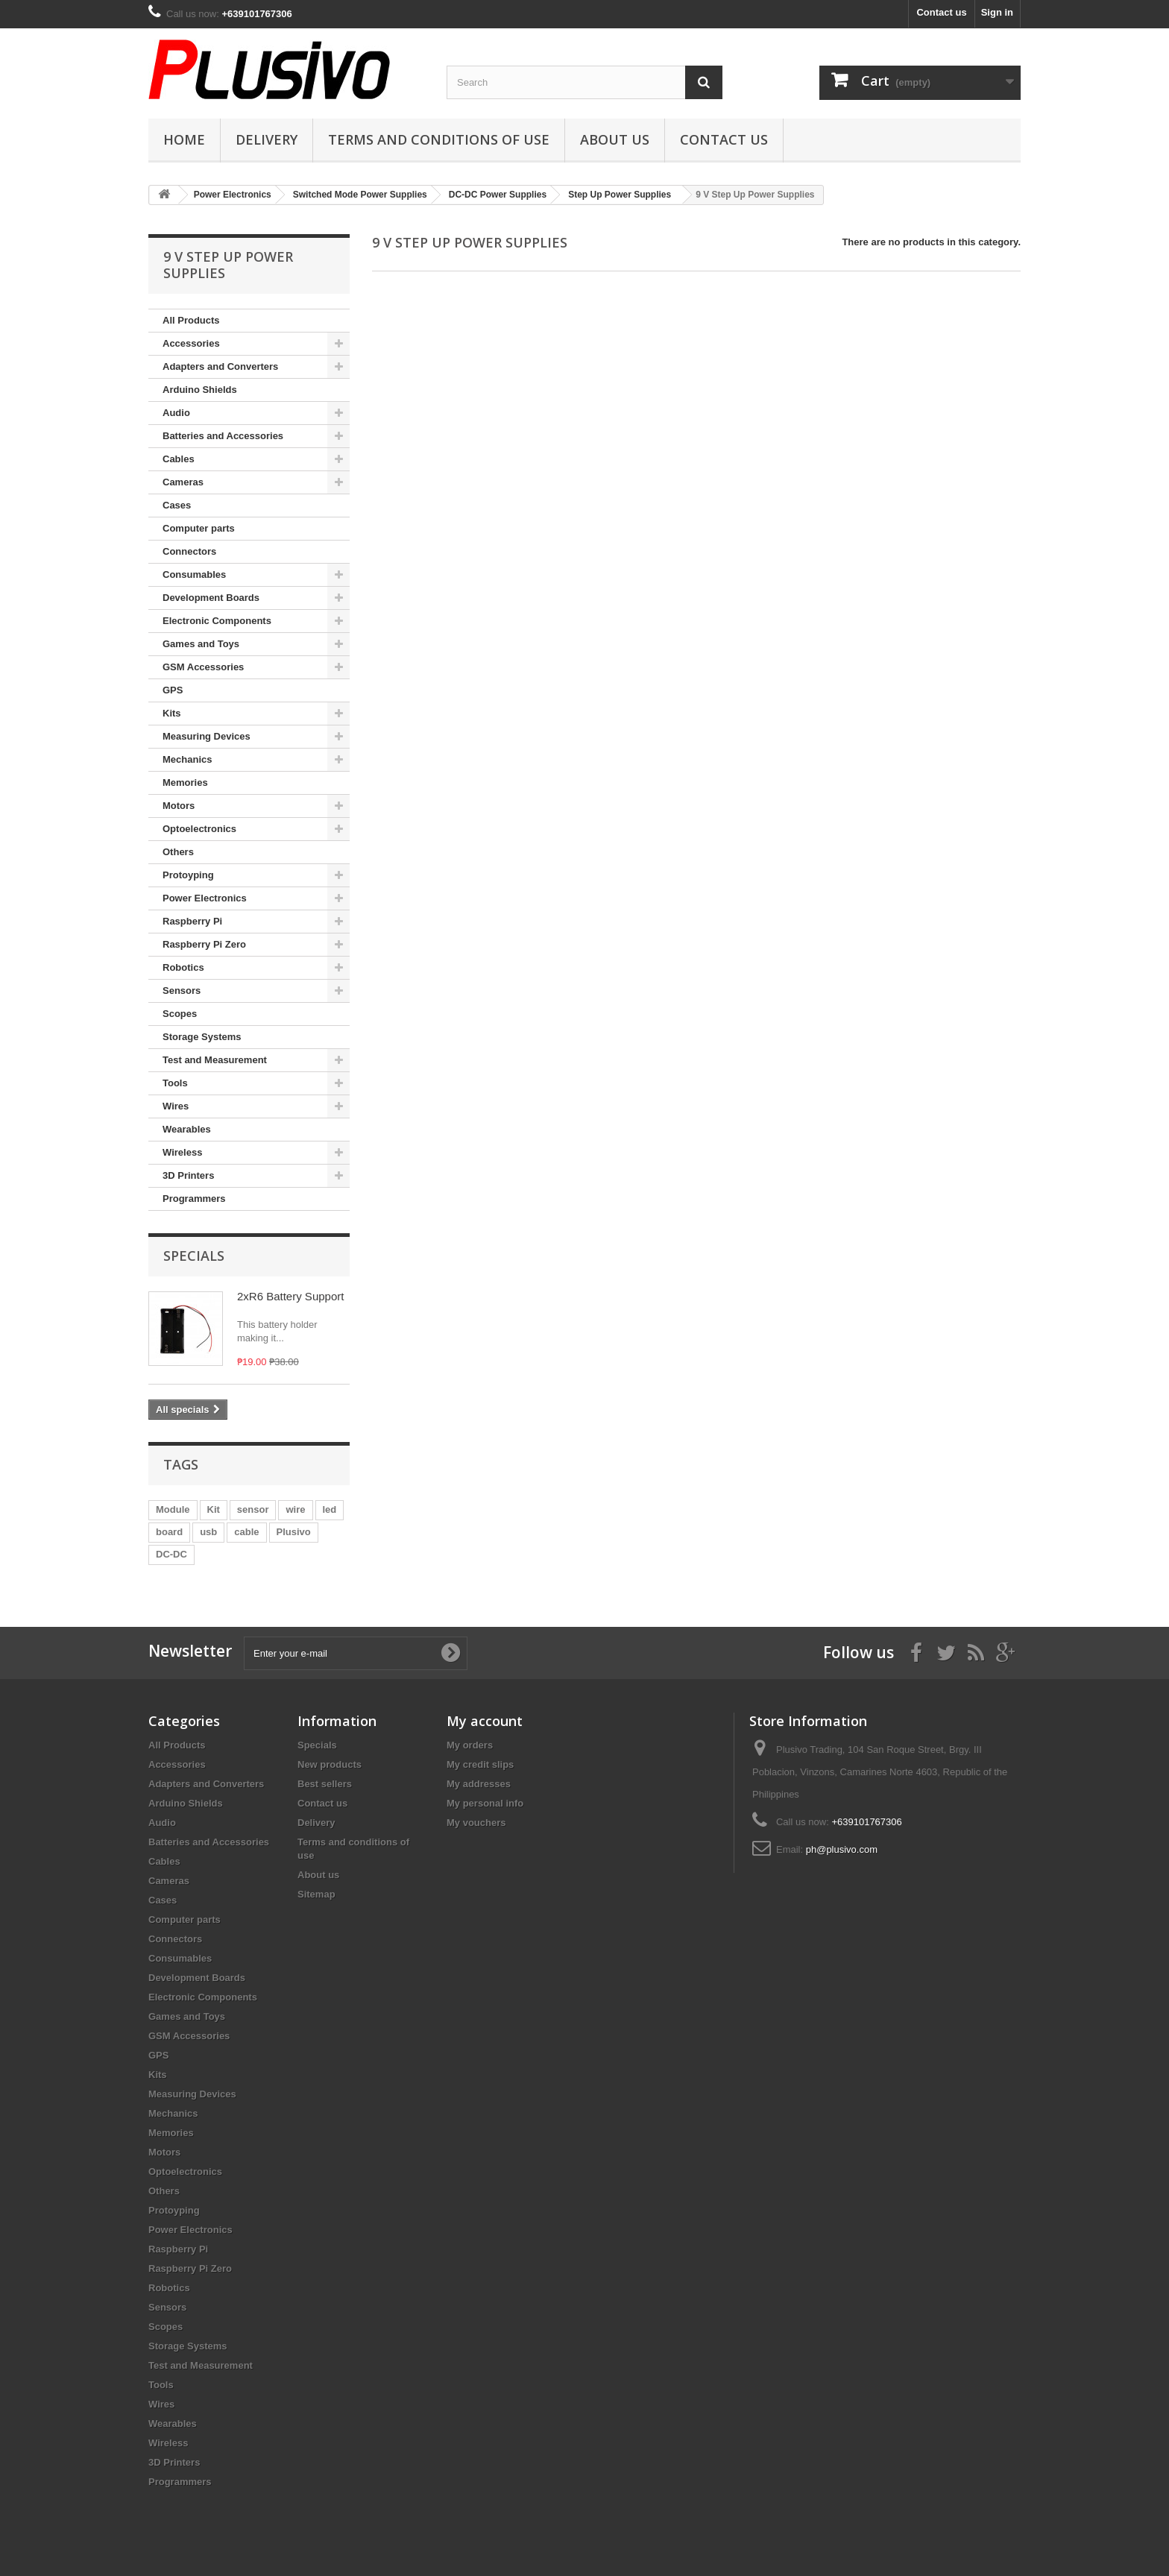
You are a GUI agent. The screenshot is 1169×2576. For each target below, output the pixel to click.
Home (184, 139)
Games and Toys (201, 643)
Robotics (183, 967)
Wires (176, 1106)
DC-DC (171, 1554)
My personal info (485, 1803)
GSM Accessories (203, 667)
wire (295, 1509)
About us (614, 139)
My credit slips (480, 1764)
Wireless (182, 1152)
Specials (193, 1256)
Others (178, 851)
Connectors (189, 551)
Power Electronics (205, 898)
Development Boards (211, 597)
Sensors (182, 990)
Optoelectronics (199, 828)
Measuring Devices (206, 736)
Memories (185, 782)
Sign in (997, 12)
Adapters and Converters (220, 366)
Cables (179, 459)
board (169, 1531)
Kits (172, 713)
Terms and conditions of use (438, 139)
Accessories (191, 343)
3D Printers (188, 1175)
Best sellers (324, 1783)
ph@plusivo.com (841, 1849)
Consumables (194, 574)
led (330, 1509)
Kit (213, 1509)
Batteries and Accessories (223, 435)
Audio (176, 412)
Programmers (194, 1198)
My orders (470, 1745)
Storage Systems (202, 1036)
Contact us (941, 12)
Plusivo (294, 1531)
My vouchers (476, 1822)
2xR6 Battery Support (290, 1296)
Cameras (183, 482)
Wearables (187, 1129)
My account (485, 1721)
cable (246, 1531)
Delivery (266, 139)
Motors (179, 805)
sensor (253, 1509)
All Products (191, 320)
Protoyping (188, 875)
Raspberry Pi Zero (204, 944)
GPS (173, 690)
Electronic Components (217, 620)
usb (208, 1531)
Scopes (180, 1013)
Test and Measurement (215, 1059)
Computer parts (199, 528)
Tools (175, 1083)
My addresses (479, 1783)
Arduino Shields (200, 389)
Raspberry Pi (192, 921)
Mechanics (187, 759)
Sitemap (316, 1894)
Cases (177, 505)
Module (173, 1509)
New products (329, 1764)
